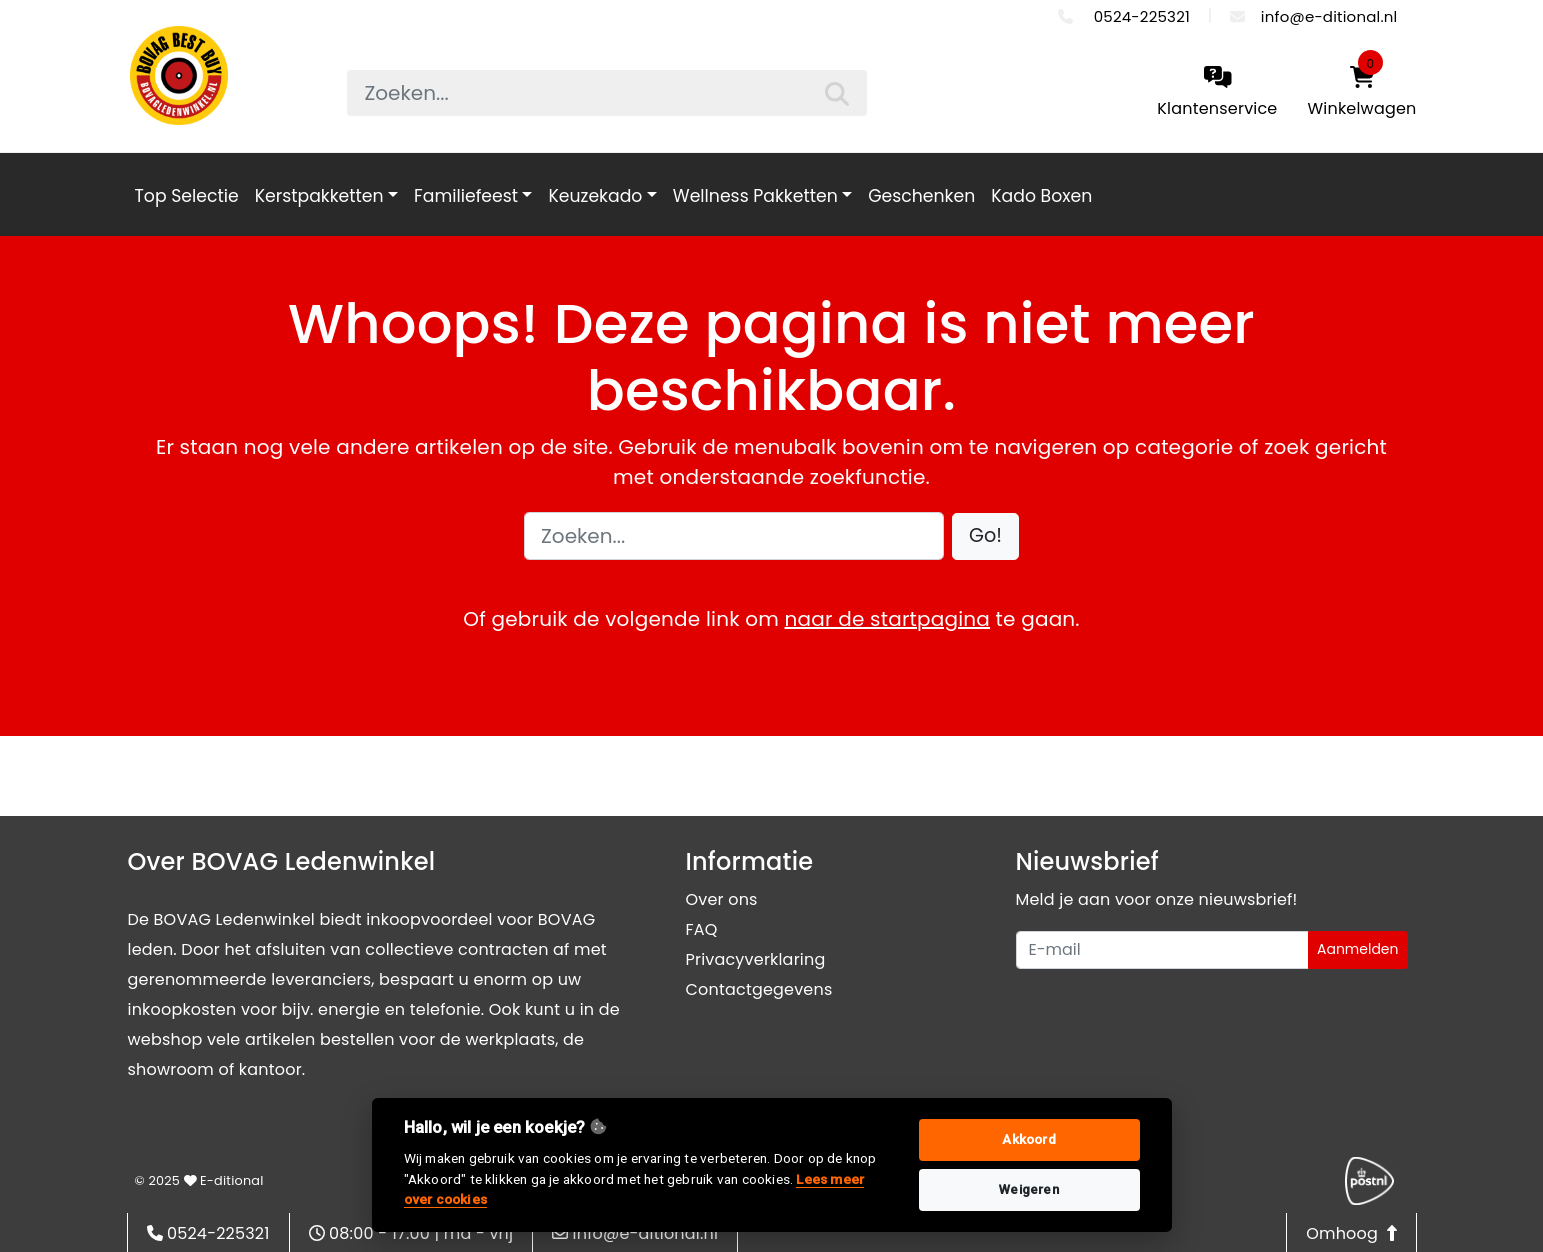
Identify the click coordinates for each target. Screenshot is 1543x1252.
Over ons (722, 899)
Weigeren (1029, 1189)
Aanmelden (1358, 949)
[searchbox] (607, 93)
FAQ (702, 929)
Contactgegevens (759, 989)
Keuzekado (595, 196)
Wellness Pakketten (755, 196)
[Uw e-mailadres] (1162, 950)
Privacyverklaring (756, 959)
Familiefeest (466, 196)
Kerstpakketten (319, 196)
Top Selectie (187, 196)
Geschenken (921, 196)
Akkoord (1028, 1139)
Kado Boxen (1041, 196)
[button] (985, 536)
